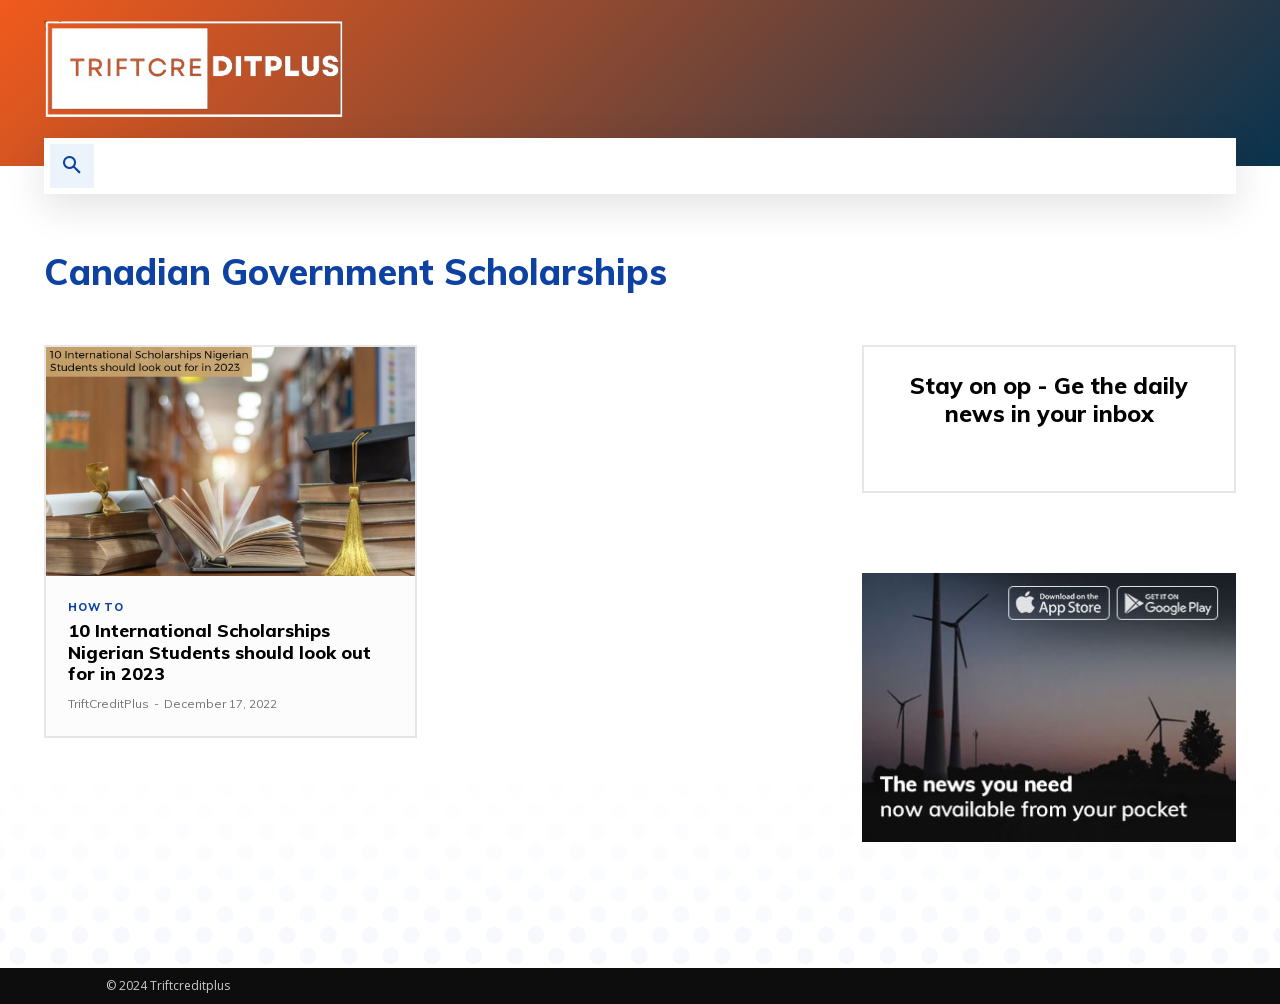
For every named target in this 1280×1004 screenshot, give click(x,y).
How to (96, 607)
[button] (72, 166)
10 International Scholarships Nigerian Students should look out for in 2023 (219, 652)
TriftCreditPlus (108, 703)
